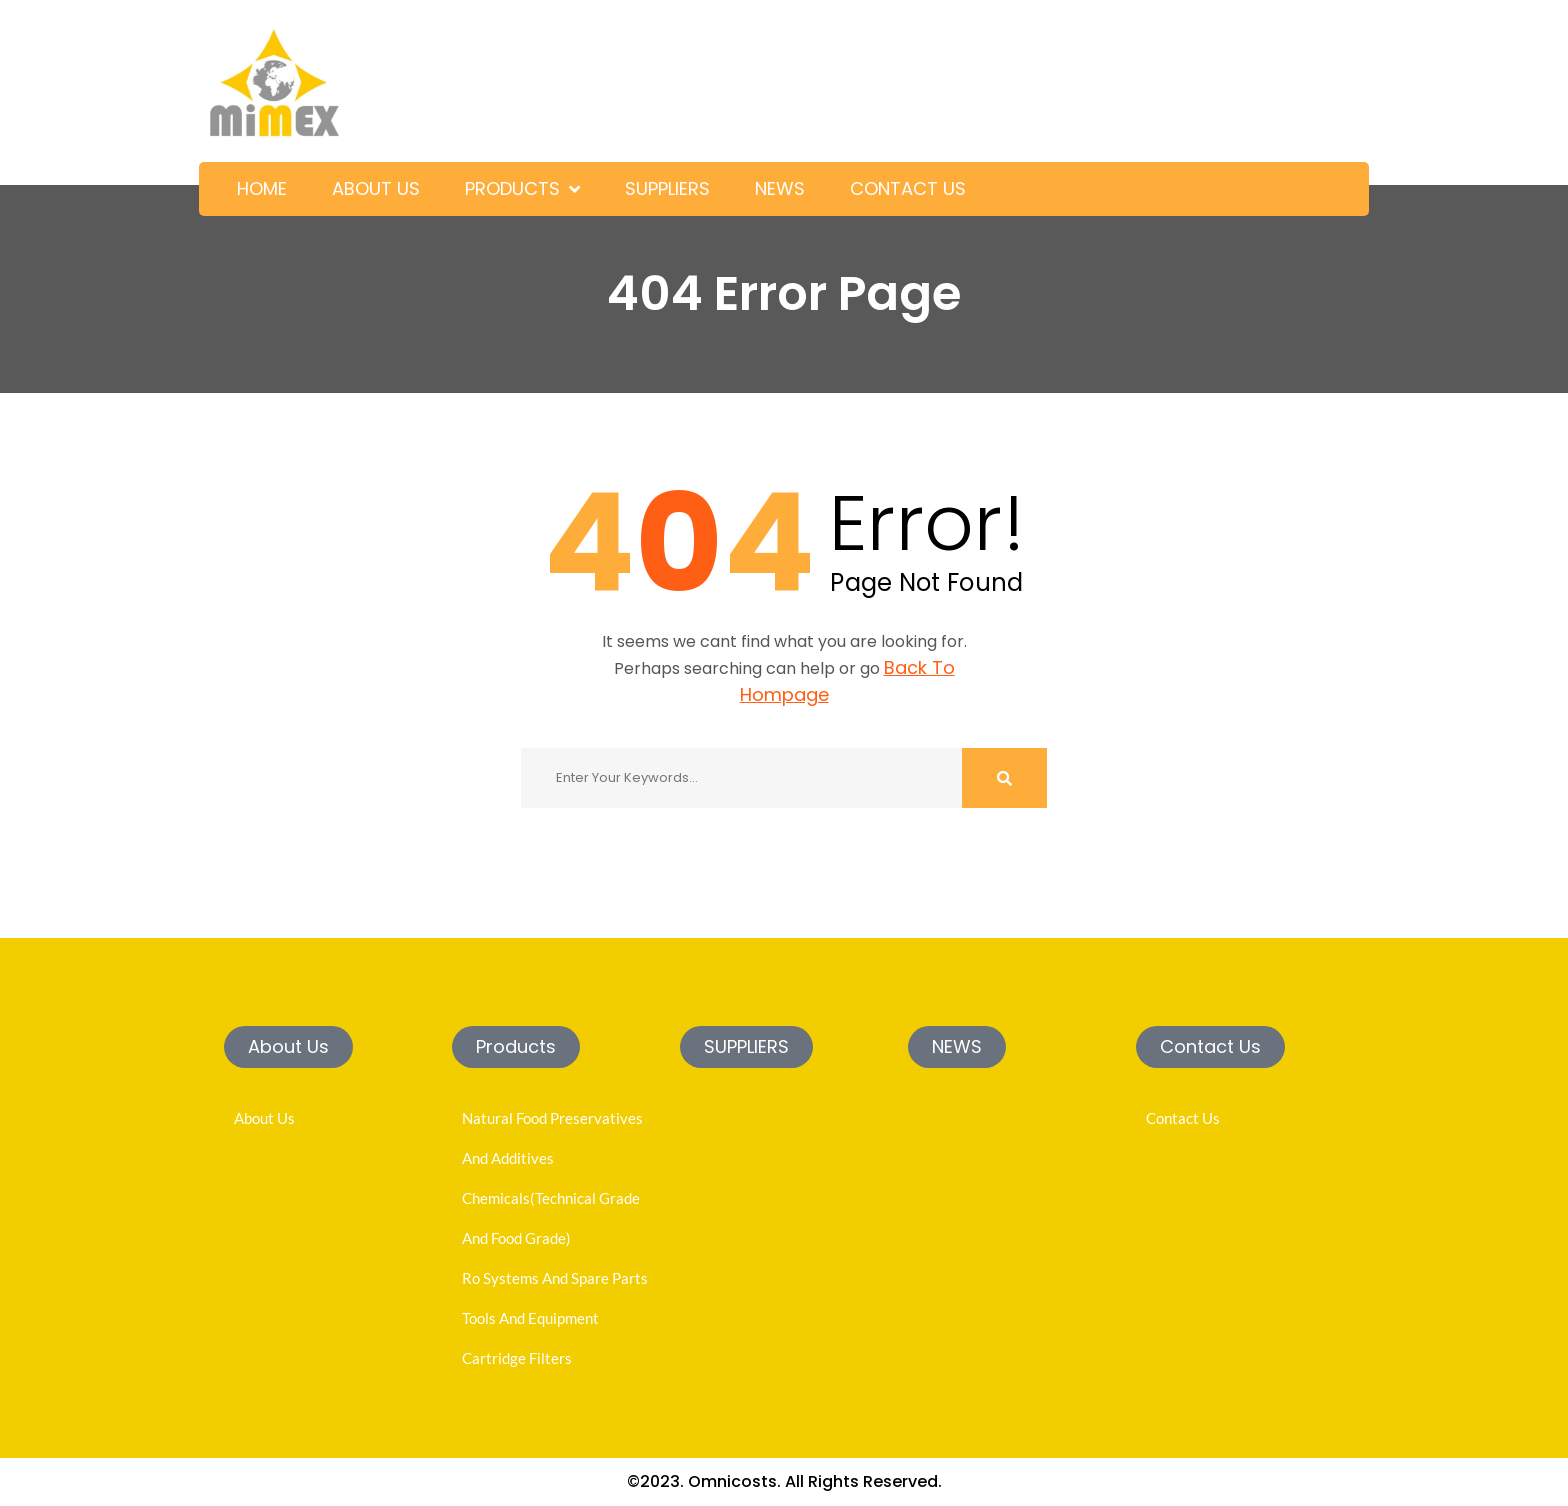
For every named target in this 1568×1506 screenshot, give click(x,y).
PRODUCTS (512, 188)
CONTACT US (908, 188)
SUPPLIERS (667, 188)
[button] (288, 1047)
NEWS (780, 188)
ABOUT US (376, 188)
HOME (262, 188)
